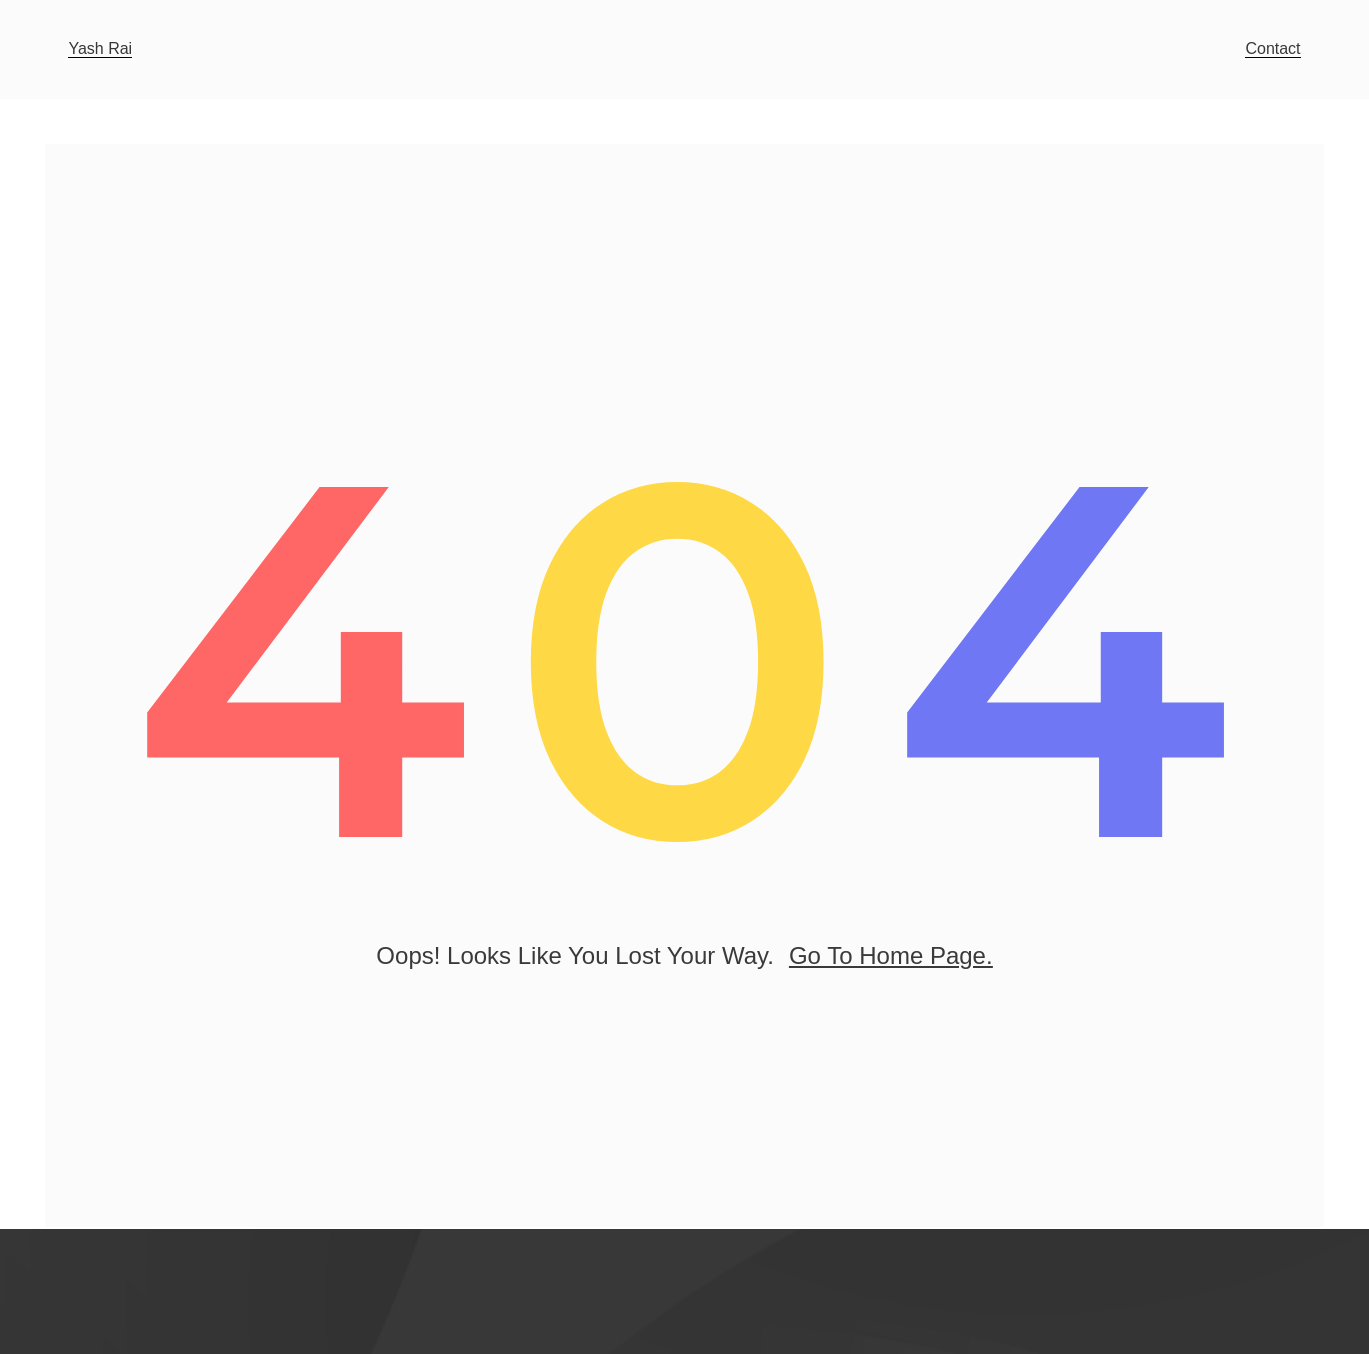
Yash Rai (100, 48)
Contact (1272, 48)
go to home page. (891, 960)
